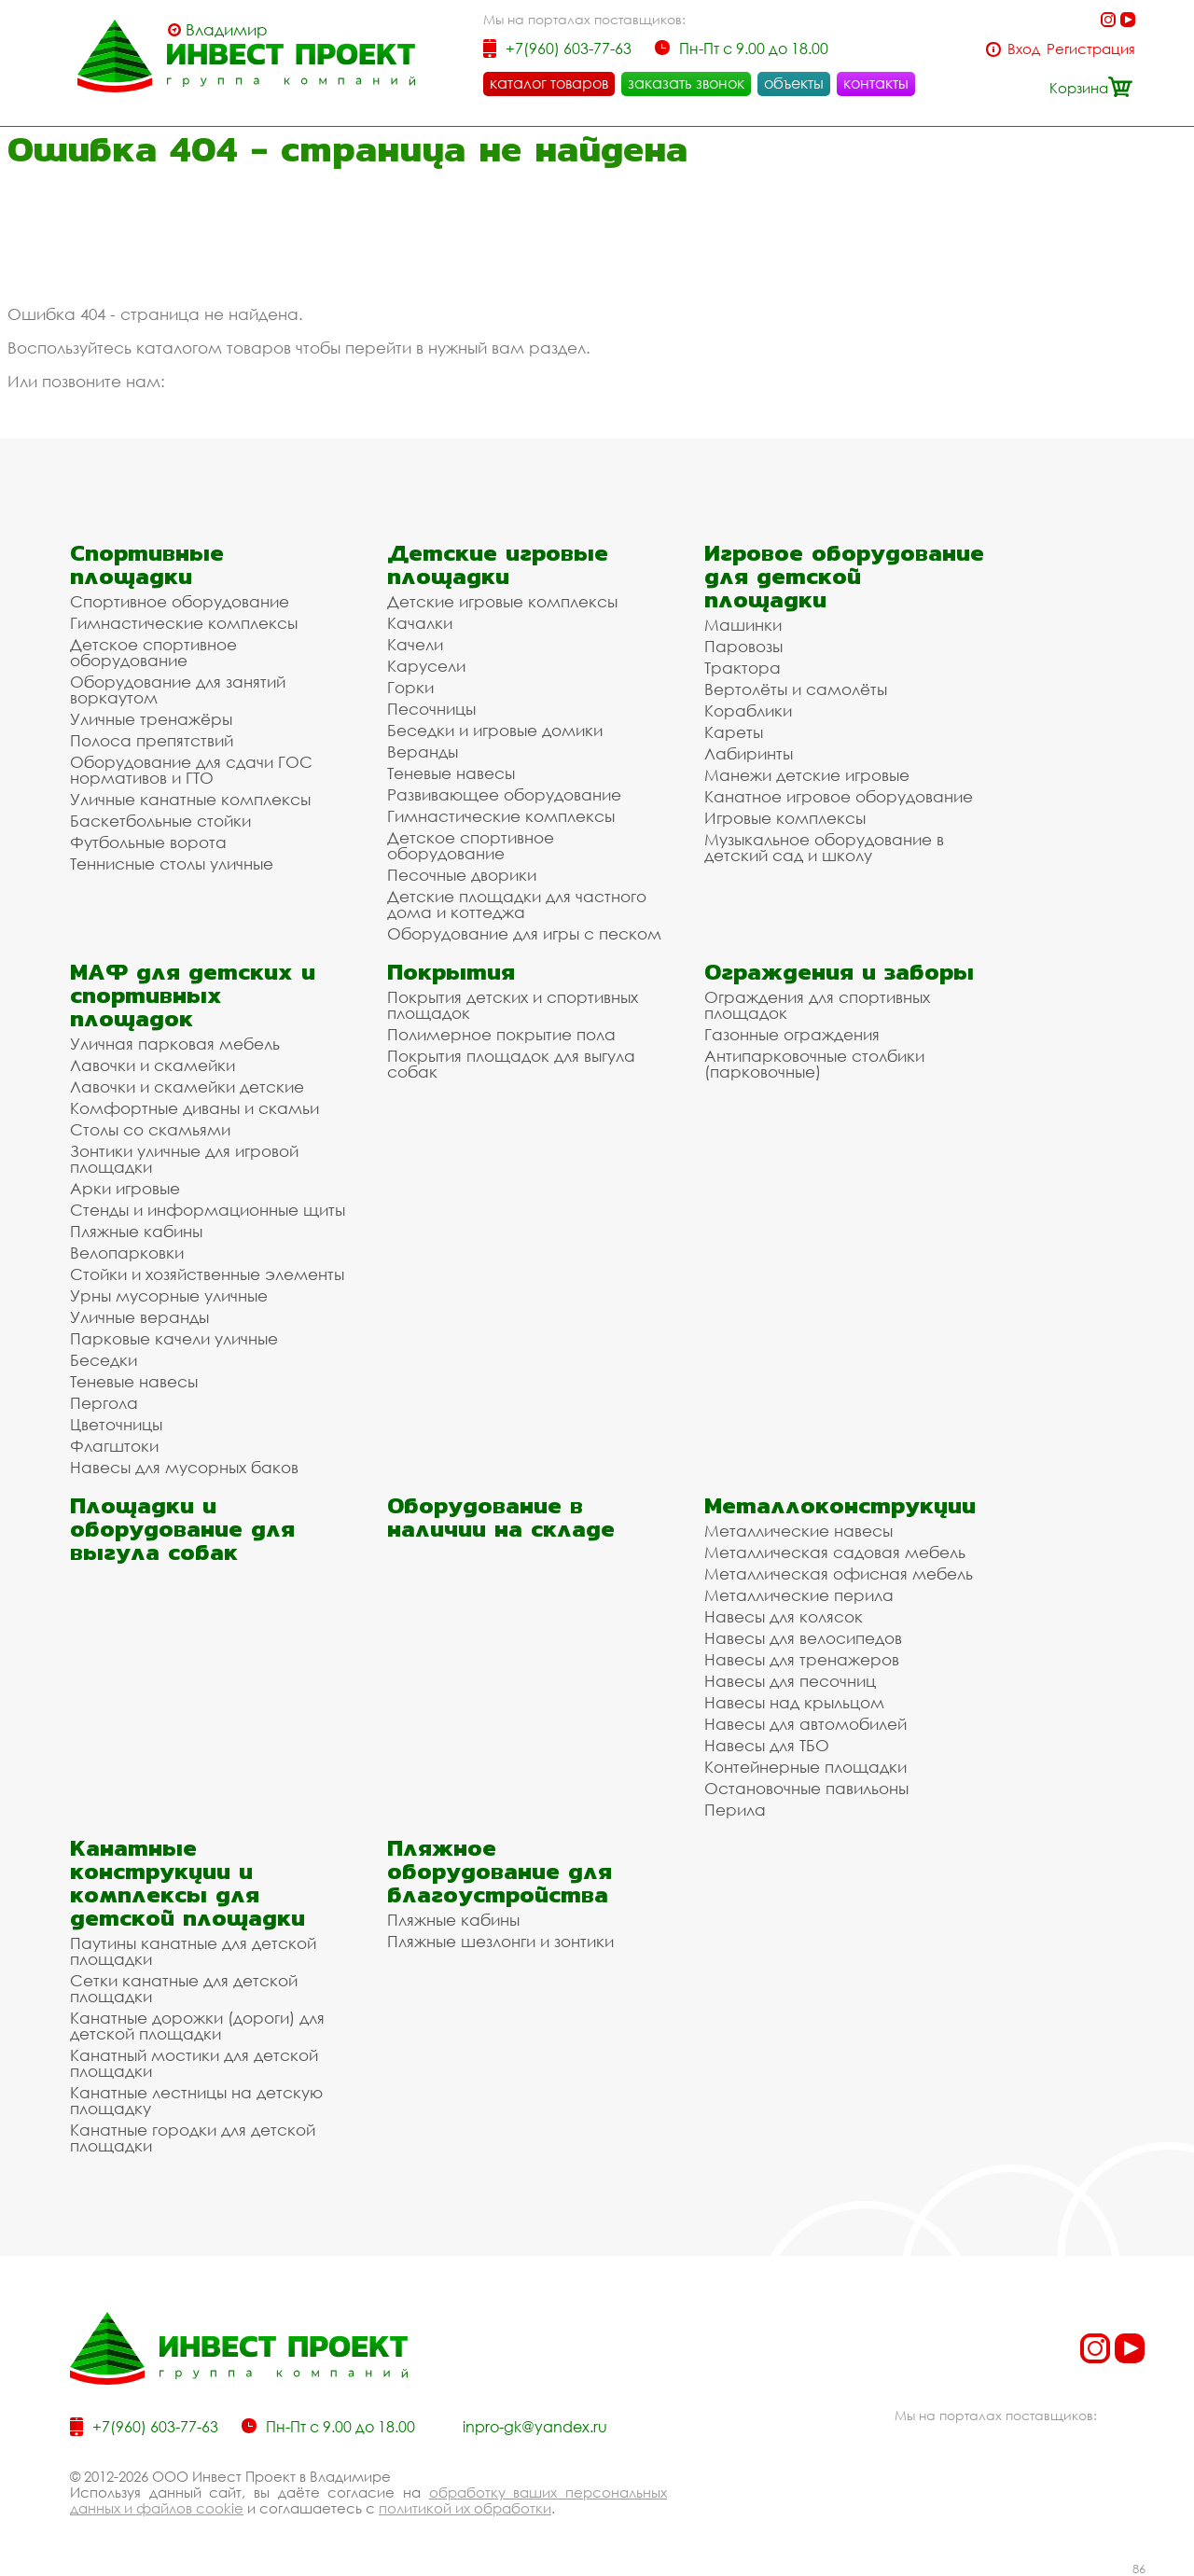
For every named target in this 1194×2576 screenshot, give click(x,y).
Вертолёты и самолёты (795, 689)
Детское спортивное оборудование (153, 652)
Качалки (419, 623)
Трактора (742, 667)
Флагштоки (114, 1446)
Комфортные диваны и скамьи (194, 1108)
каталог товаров (549, 83)
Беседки (103, 1360)
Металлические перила (799, 1595)
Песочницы (431, 709)
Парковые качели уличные (174, 1338)
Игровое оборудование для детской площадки (844, 576)
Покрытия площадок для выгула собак (511, 1063)
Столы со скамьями (150, 1129)
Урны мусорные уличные (169, 1295)
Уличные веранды (139, 1317)
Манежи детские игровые (806, 775)
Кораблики (748, 710)
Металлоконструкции (840, 1505)
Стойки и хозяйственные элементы (207, 1274)
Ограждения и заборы (839, 971)
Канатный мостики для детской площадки (194, 2063)
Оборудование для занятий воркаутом (177, 689)
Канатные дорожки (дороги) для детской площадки (197, 2025)
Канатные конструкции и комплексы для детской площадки (187, 1882)
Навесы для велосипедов (803, 1638)
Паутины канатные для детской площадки (193, 1951)
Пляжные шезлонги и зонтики (500, 1941)
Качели (415, 644)
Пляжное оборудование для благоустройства (499, 1871)
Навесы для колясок (783, 1616)
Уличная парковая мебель (175, 1043)
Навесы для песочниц (790, 1681)
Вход (1023, 49)
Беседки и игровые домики (495, 730)
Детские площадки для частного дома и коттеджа (516, 904)
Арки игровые (125, 1188)
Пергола (104, 1403)
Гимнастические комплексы (184, 623)
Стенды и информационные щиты (207, 1210)
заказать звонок (686, 83)
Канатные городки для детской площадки (192, 2137)
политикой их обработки (465, 2507)
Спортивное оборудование (179, 601)
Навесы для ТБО (766, 1745)
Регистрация (1091, 49)
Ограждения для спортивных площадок (817, 1005)
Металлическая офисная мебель (838, 1573)
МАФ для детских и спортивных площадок (192, 995)
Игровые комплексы (785, 818)
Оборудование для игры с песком (524, 933)
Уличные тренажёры (151, 719)
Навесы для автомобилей (805, 1724)
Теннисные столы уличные (171, 863)
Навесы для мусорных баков (184, 1467)
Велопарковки (127, 1252)
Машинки (743, 625)
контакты (876, 83)
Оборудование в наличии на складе (501, 1517)
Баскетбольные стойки (160, 820)
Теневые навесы (451, 773)
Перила (735, 1809)
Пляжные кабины (136, 1231)
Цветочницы (116, 1424)
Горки (410, 687)
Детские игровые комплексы (502, 601)
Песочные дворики (461, 875)
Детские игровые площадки (497, 564)
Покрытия (451, 971)
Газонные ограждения (792, 1034)
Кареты (733, 732)
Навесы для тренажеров (801, 1659)
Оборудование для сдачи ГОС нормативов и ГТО (191, 770)
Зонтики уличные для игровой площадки (184, 1159)
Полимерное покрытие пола (501, 1034)
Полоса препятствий (151, 740)
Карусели (426, 666)
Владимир (227, 30)
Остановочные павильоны (806, 1788)
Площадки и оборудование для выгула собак (182, 1529)
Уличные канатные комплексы (190, 799)
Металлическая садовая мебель (834, 1552)
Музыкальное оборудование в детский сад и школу (824, 847)
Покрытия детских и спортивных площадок (512, 1005)
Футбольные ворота (148, 842)
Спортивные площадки (147, 564)
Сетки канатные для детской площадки (184, 1988)
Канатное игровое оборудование (838, 796)
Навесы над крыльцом (794, 1702)
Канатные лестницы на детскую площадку (196, 2100)
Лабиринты (748, 753)
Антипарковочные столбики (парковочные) (814, 1063)
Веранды (422, 751)
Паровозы (743, 646)
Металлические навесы (798, 1531)
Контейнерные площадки (805, 1767)
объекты (794, 83)
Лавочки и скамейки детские (187, 1086)
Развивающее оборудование (504, 794)
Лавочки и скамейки (152, 1065)
